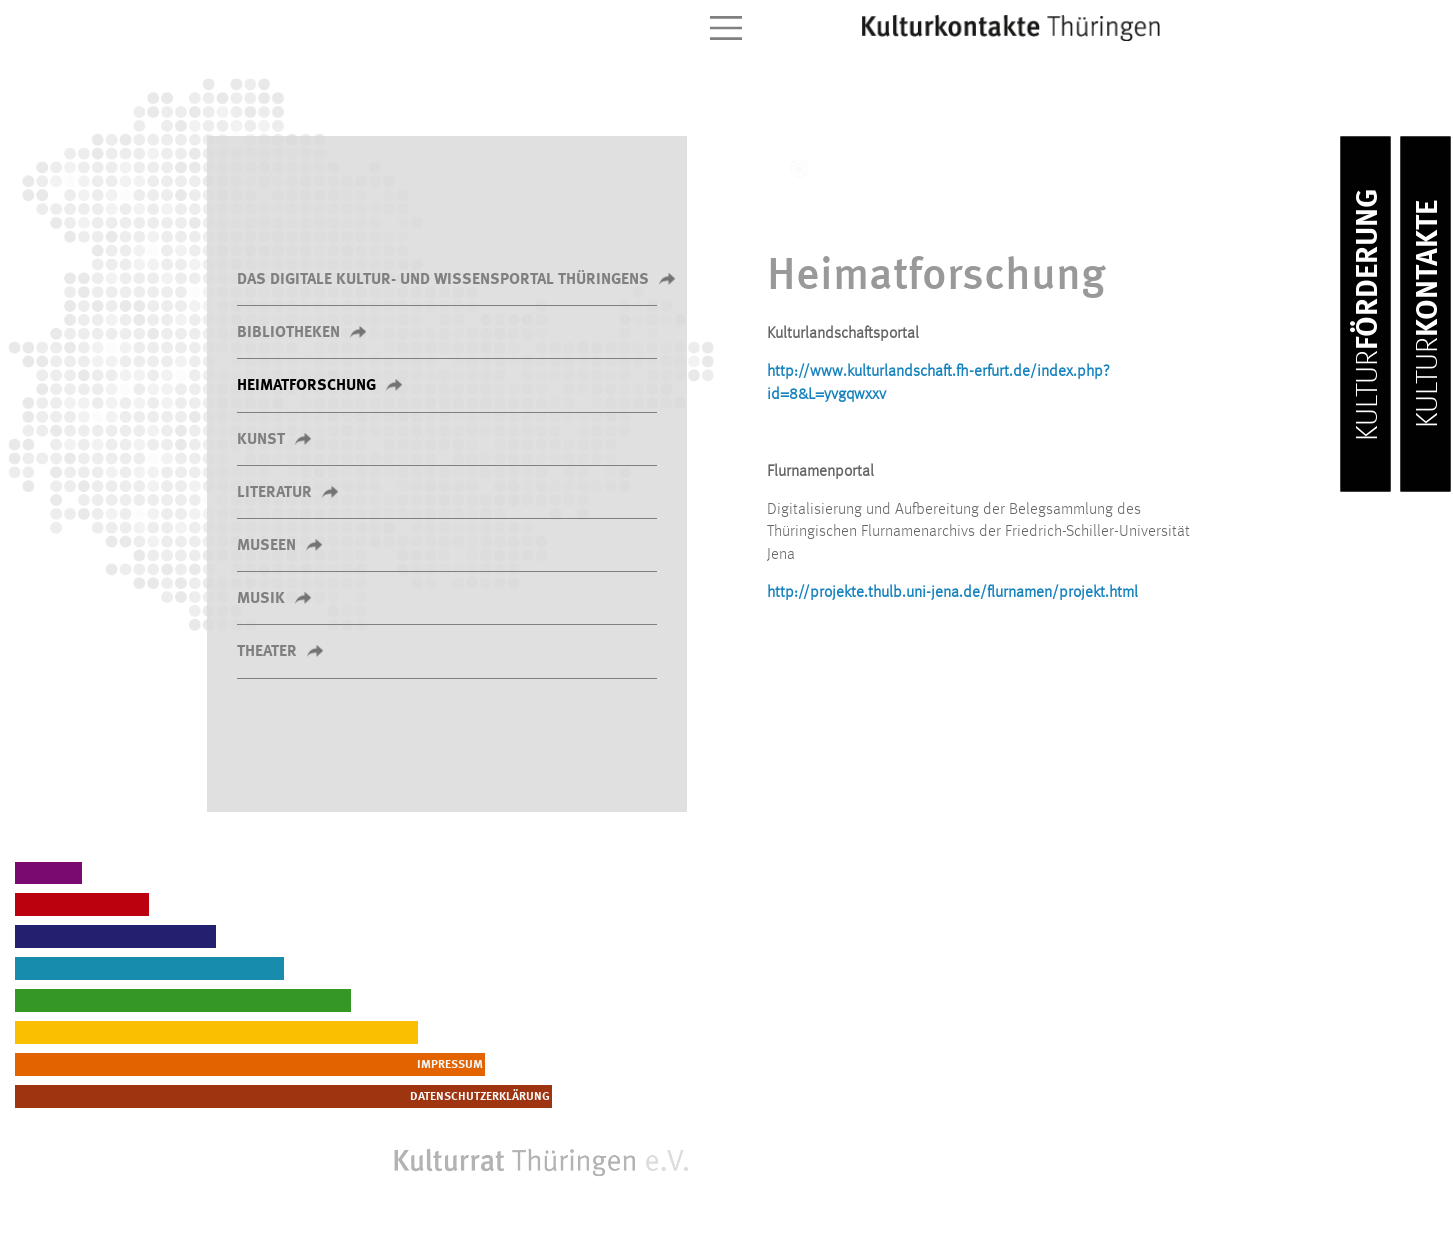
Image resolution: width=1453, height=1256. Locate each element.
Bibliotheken (288, 333)
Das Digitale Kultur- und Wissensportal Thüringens (443, 280)
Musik (261, 599)
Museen (266, 546)
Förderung (1369, 314)
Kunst (261, 440)
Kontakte (1429, 314)
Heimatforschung (306, 386)
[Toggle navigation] (726, 28)
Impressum (651, 1065)
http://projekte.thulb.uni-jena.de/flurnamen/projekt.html (952, 593)
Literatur (274, 493)
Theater (267, 652)
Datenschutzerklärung (615, 1097)
